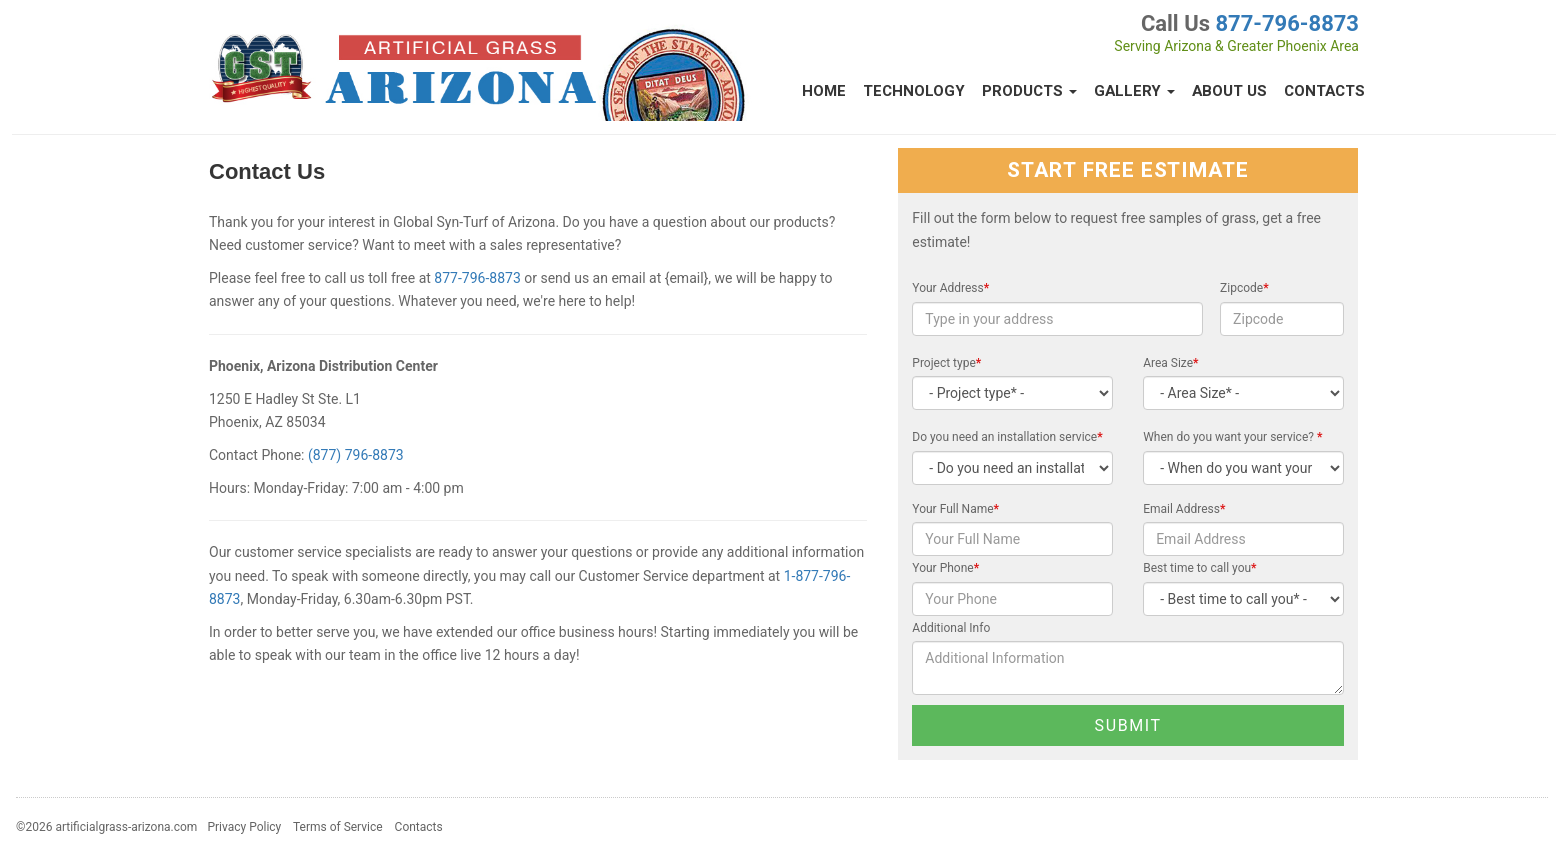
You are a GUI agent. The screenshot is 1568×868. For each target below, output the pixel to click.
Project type (946, 363)
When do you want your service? (1232, 437)
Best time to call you (1199, 568)
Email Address (1184, 509)
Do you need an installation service (1007, 437)
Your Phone (945, 568)
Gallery (1134, 91)
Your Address (950, 288)
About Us (1229, 91)
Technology (914, 91)
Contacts (1324, 91)
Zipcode (1244, 288)
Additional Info (951, 628)
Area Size (1170, 363)
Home (824, 91)
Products (1029, 91)
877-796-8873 (1287, 23)
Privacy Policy (244, 827)
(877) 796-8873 (356, 455)
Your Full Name (955, 509)
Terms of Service (338, 827)
